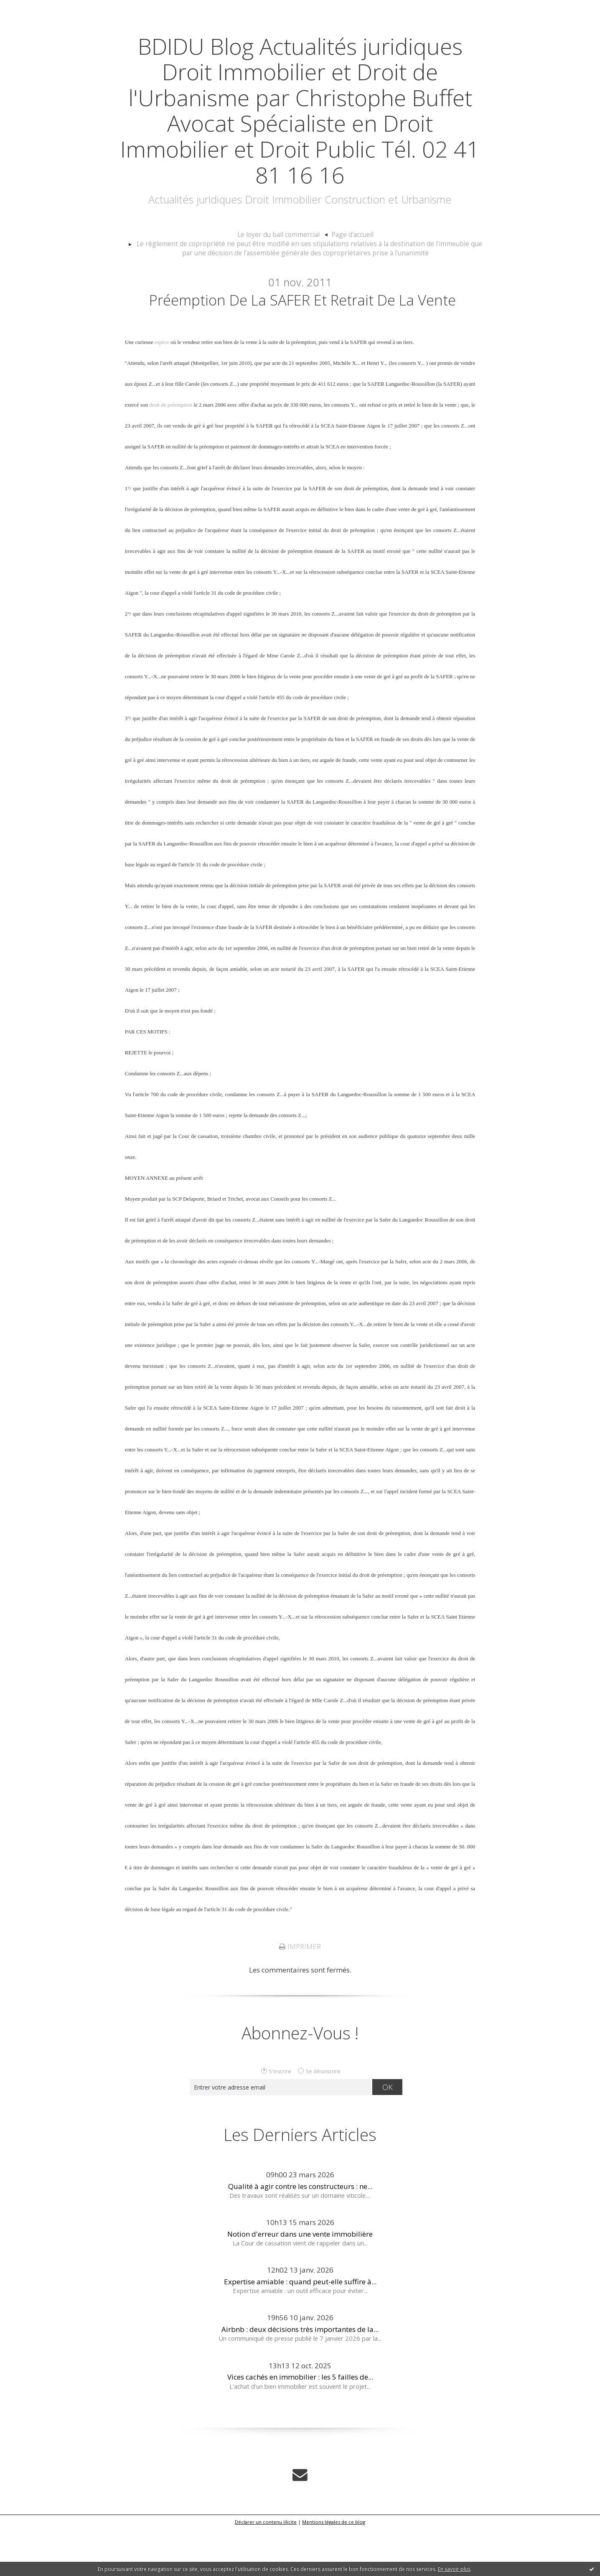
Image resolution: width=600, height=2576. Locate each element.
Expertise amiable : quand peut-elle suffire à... (300, 2329)
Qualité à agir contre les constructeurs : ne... (300, 2234)
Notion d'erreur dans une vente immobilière (300, 2281)
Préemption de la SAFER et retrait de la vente (302, 336)
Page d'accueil (349, 260)
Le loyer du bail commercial (280, 260)
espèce (162, 390)
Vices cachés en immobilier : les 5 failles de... (300, 2424)
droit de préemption (170, 452)
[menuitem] (284, 260)
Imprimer (300, 1994)
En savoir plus (454, 2569)
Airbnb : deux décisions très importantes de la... (300, 2377)
